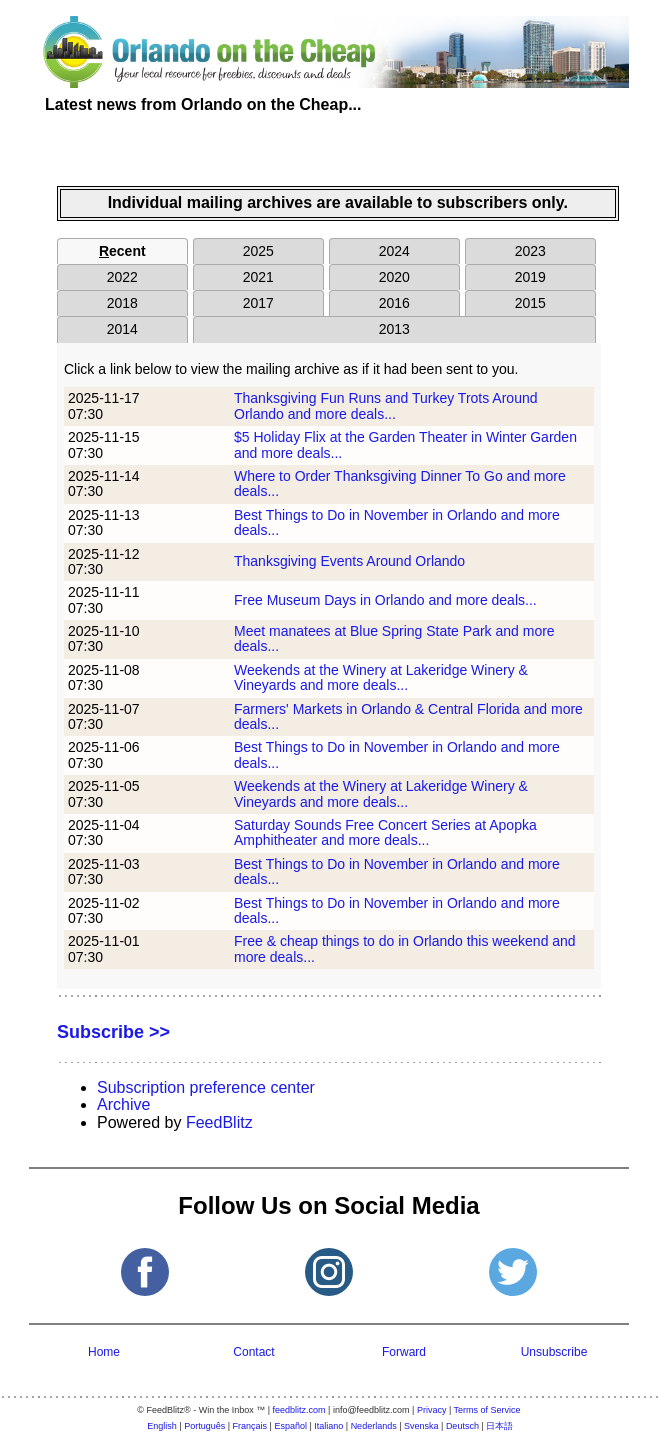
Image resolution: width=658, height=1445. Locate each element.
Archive (123, 1104)
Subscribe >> (113, 1032)
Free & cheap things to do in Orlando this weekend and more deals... (405, 948)
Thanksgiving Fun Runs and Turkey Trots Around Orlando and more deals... (386, 405)
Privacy (432, 1410)
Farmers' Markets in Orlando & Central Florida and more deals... (408, 716)
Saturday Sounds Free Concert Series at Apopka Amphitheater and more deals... (385, 832)
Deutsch (462, 1426)
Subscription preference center (206, 1087)
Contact (253, 1352)
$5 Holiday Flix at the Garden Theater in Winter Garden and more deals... (405, 444)
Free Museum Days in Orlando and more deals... (385, 600)
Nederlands (374, 1426)
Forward (404, 1352)
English (162, 1426)
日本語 (499, 1426)
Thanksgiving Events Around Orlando (349, 561)
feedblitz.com (299, 1410)
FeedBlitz (219, 1122)
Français (250, 1426)
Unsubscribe (554, 1352)
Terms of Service (487, 1410)
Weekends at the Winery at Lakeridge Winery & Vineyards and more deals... (381, 677)
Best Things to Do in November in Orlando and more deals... (397, 522)
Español (290, 1426)
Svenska (421, 1426)
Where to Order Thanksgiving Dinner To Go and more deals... (400, 483)
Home (104, 1352)
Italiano (328, 1426)
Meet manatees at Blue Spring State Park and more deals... (394, 638)
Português (204, 1426)
